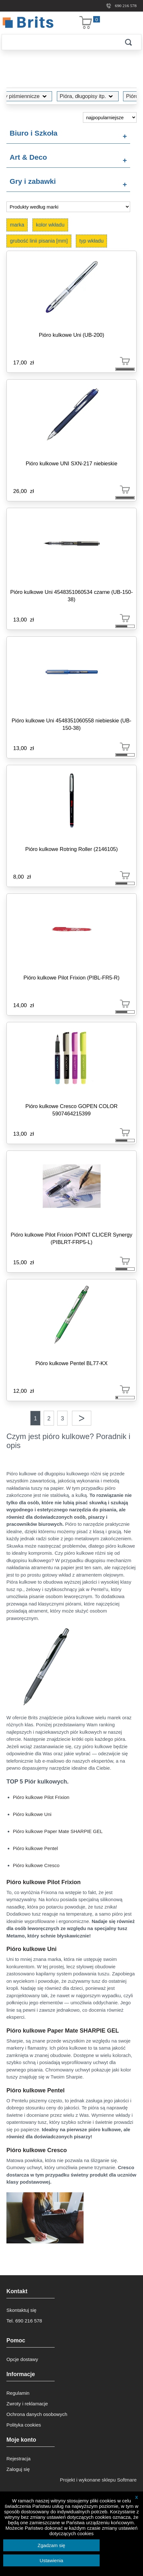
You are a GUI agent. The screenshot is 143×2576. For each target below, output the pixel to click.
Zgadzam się (51, 2545)
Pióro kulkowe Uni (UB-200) (71, 335)
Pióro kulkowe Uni (32, 1814)
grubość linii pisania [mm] (39, 241)
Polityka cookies (23, 2425)
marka (17, 225)
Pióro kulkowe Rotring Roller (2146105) (71, 849)
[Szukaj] (59, 42)
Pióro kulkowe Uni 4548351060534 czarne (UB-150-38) (71, 595)
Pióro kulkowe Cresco (36, 1865)
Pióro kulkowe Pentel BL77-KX (71, 1363)
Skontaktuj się (21, 2310)
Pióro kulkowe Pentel (35, 1848)
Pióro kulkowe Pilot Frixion (41, 1797)
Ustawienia (51, 2560)
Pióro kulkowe (110, 96)
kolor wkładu (50, 225)
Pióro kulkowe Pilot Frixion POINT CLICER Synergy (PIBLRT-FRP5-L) (71, 1238)
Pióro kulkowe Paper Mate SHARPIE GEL (58, 1831)
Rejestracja (18, 2458)
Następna (81, 1418)
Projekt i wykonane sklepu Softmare (98, 2479)
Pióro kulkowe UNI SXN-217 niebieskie (71, 463)
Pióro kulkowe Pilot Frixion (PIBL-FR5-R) (71, 977)
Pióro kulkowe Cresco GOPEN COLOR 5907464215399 (71, 1109)
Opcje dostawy (22, 2359)
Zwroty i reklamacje (27, 2403)
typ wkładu (91, 241)
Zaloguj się (18, 2469)
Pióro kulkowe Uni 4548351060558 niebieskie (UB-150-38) (71, 724)
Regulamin (18, 2393)
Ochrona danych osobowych (36, 2414)
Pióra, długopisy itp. (56, 96)
